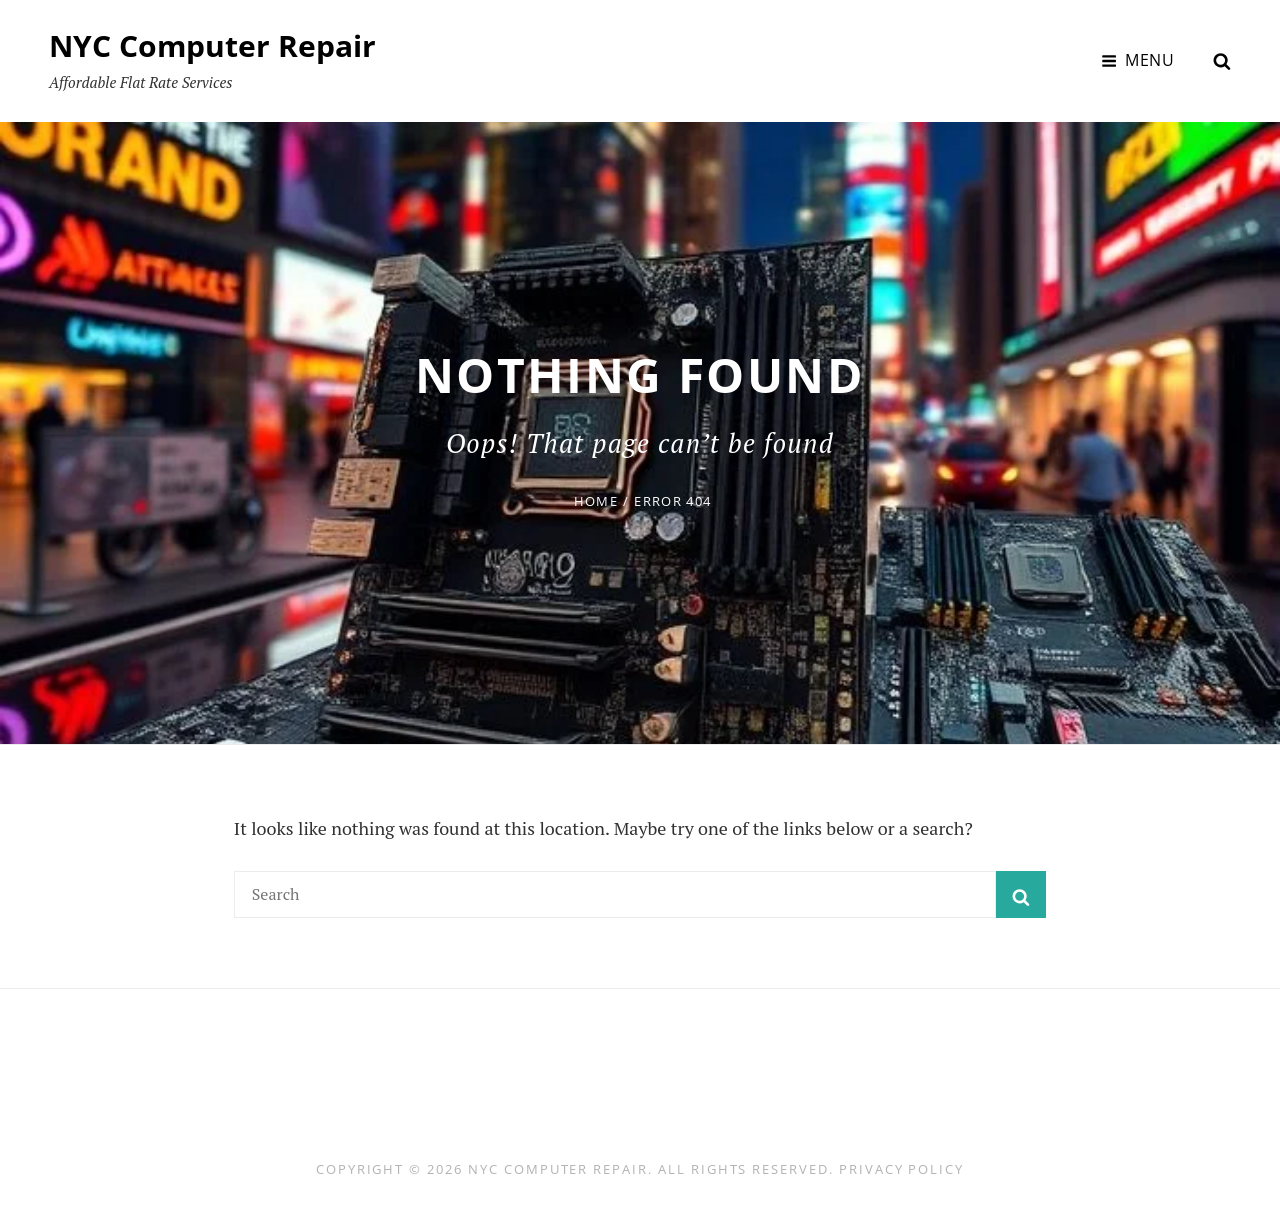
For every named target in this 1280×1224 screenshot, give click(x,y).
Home (596, 501)
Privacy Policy (901, 1169)
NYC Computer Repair (212, 45)
